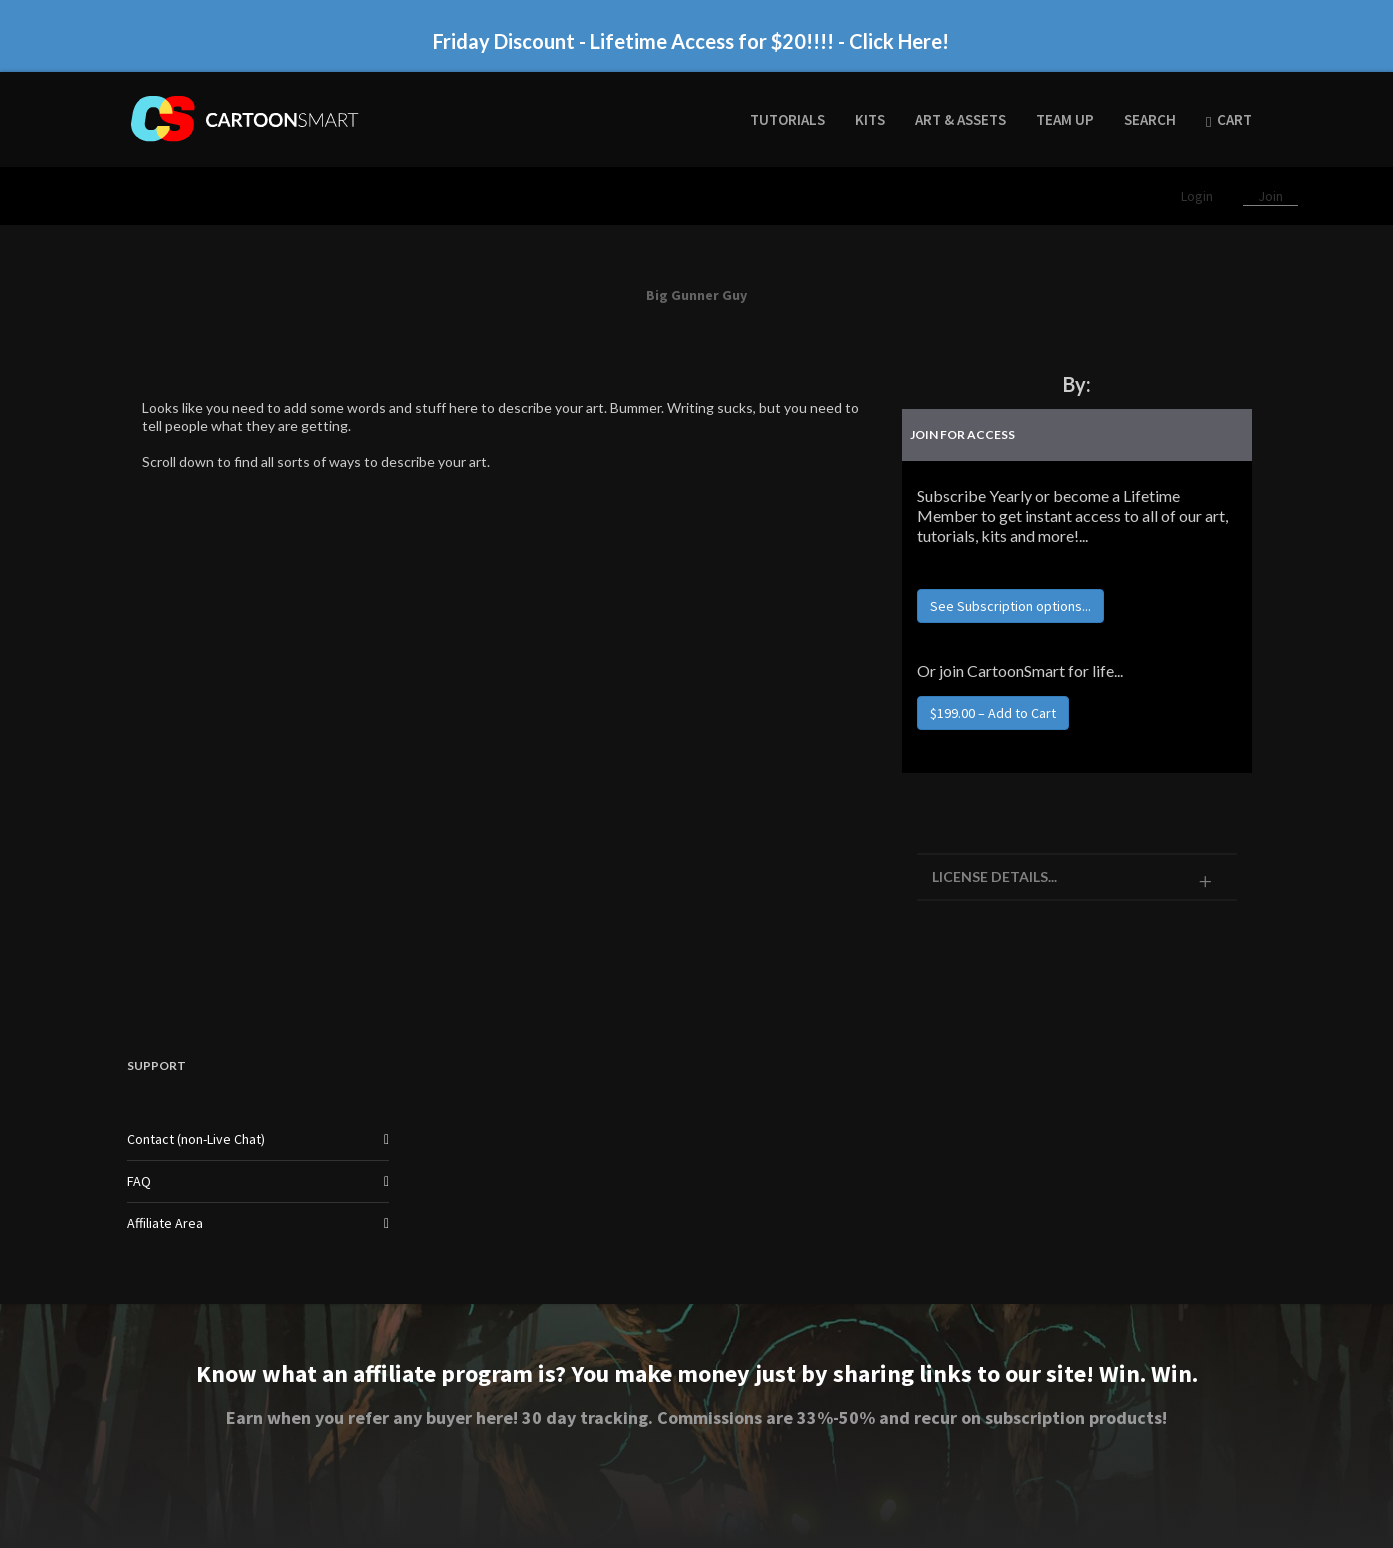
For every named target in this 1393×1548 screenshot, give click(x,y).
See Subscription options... (1010, 606)
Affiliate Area (165, 1223)
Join (1270, 196)
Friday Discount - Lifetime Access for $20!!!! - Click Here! (691, 41)
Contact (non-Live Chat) (196, 1139)
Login (1198, 196)
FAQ (139, 1181)
